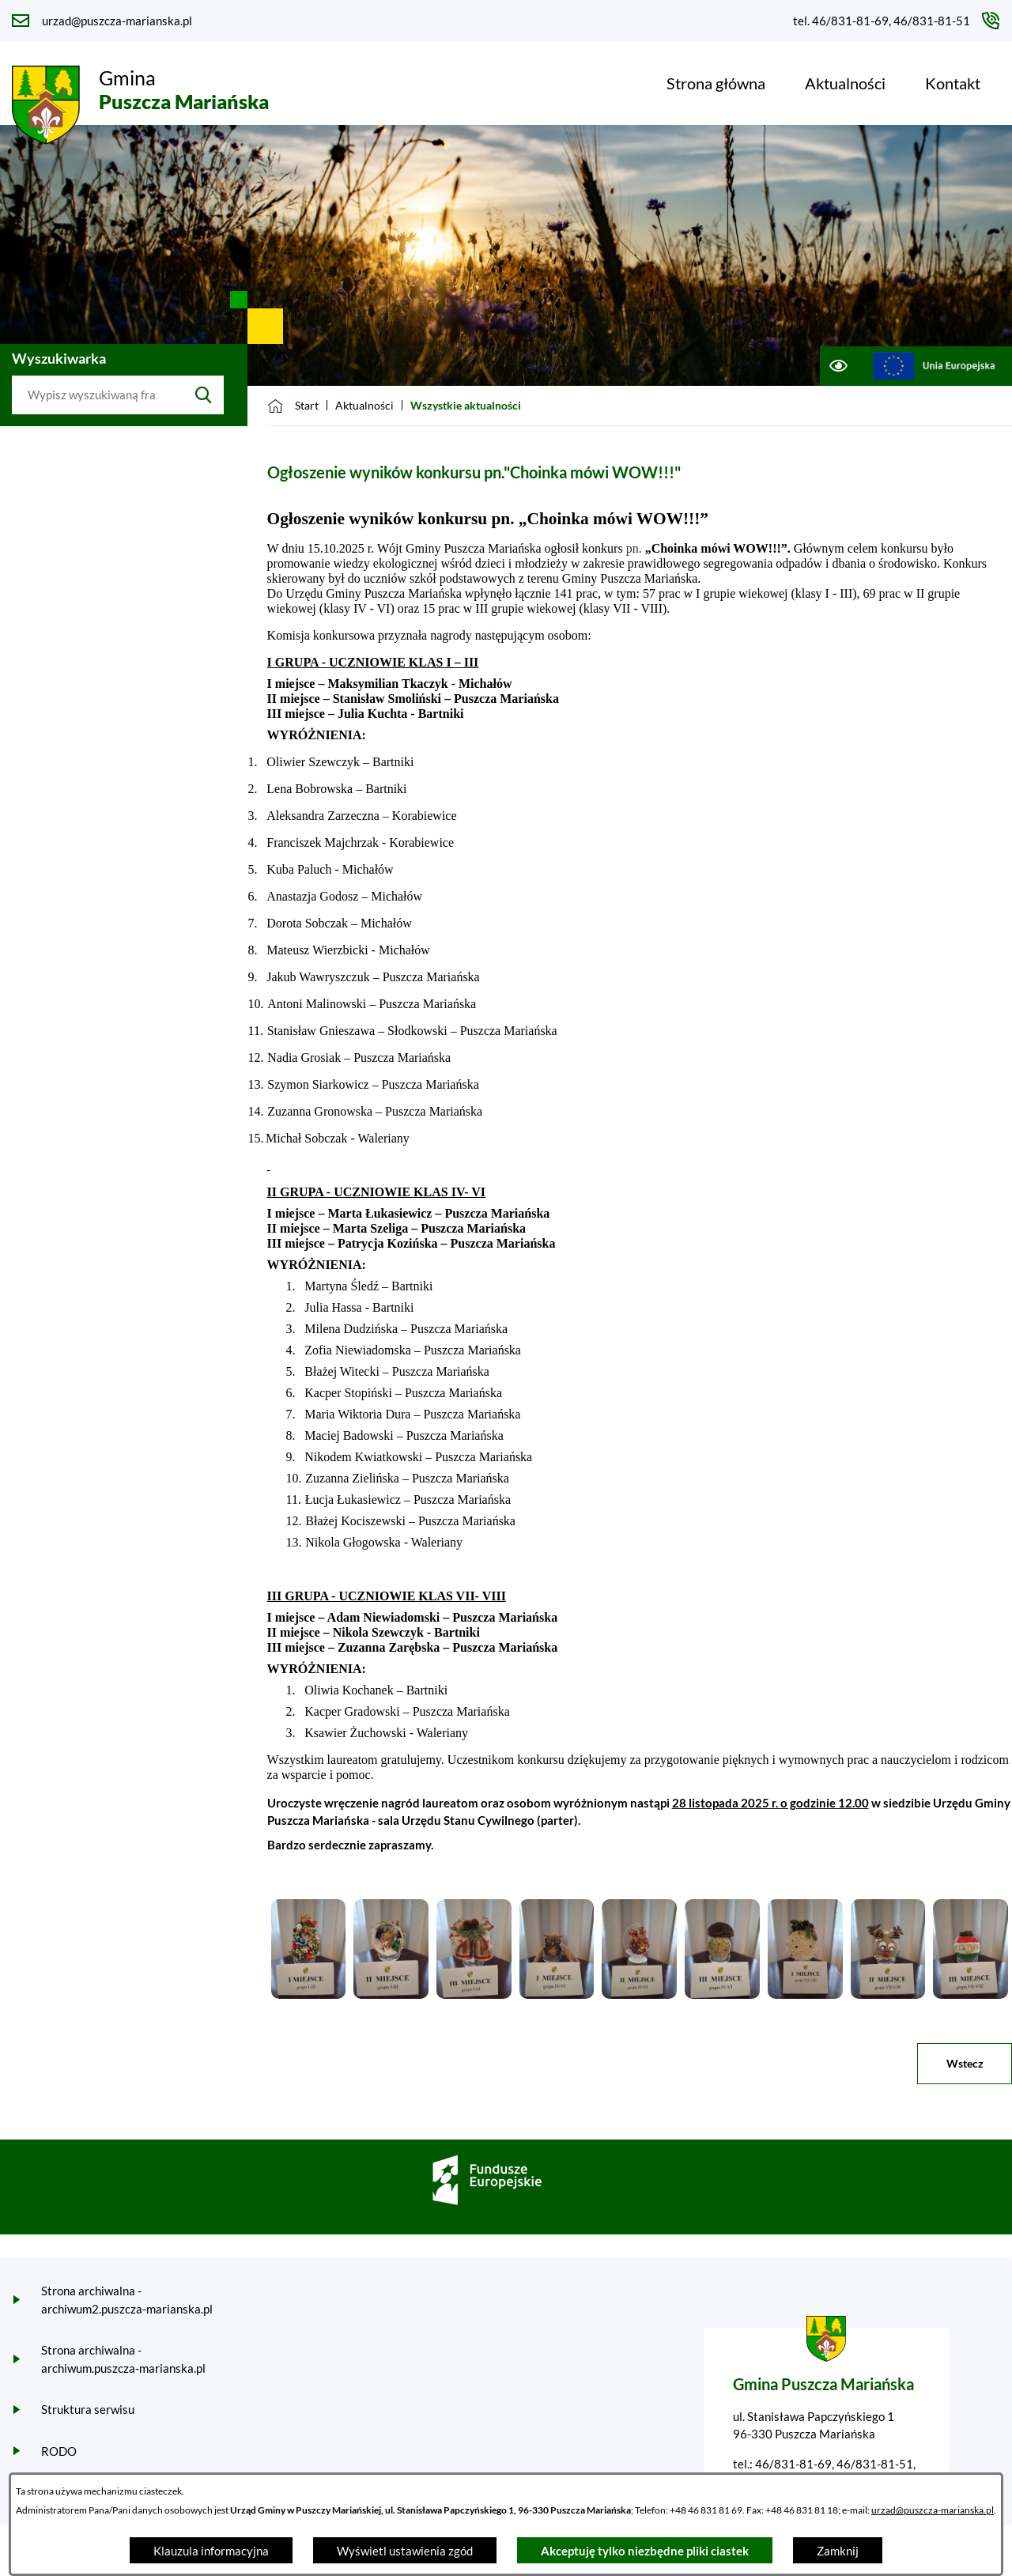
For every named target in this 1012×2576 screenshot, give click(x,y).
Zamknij (838, 2551)
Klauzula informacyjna (211, 2551)
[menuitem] (716, 83)
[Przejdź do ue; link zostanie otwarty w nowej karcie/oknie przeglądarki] (934, 366)
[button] (308, 1994)
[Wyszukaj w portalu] (97, 395)
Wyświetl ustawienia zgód (405, 2551)
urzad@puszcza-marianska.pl (932, 2510)
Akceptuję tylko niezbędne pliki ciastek (645, 2551)
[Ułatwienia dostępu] (837, 366)
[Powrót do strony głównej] (293, 406)
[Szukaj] (203, 395)
